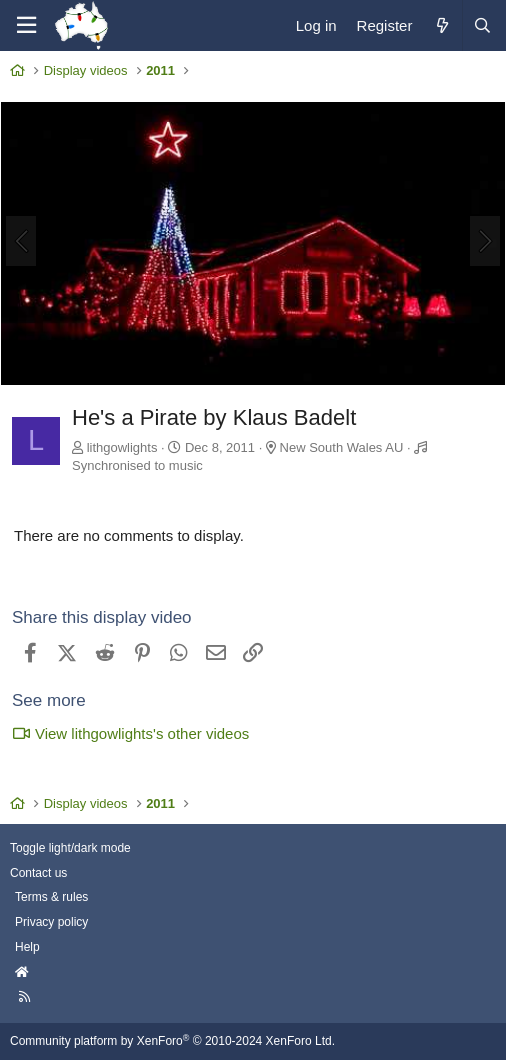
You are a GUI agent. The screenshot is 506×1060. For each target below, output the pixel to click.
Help (27, 947)
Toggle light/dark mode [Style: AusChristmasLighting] (70, 848)
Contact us (38, 873)
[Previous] (21, 241)
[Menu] (26, 25)
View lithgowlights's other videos (130, 733)
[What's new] (441, 25)
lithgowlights (122, 447)
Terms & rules (51, 897)
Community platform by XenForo (172, 1041)
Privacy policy (51, 922)
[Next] (485, 241)
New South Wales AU (342, 447)
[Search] (482, 25)
